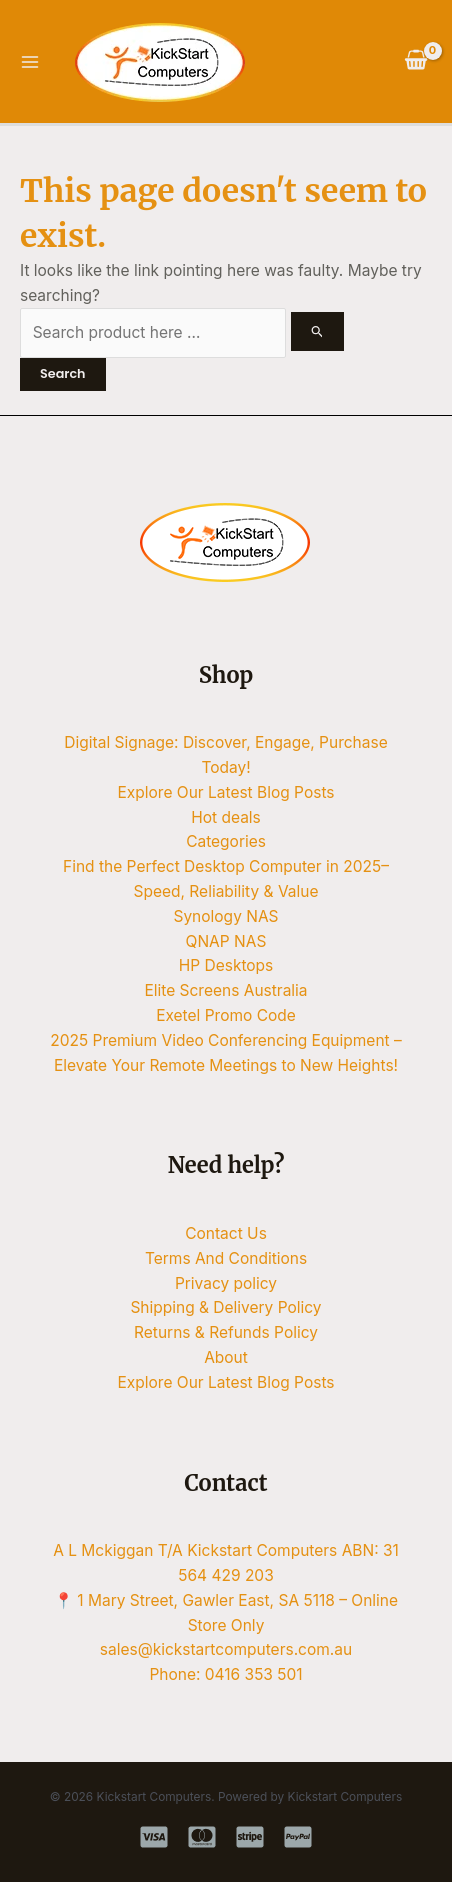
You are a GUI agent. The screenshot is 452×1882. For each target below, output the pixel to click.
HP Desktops (226, 965)
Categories (226, 841)
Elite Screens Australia (225, 990)
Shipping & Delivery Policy (225, 1307)
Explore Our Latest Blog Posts (226, 792)
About (226, 1357)
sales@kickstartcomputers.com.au (226, 1649)
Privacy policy (226, 1283)
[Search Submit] (317, 331)
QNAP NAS (226, 941)
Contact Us (226, 1233)
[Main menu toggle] (29, 61)
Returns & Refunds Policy (226, 1332)
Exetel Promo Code (226, 1015)
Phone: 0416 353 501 (225, 1674)
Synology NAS (225, 916)
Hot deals (226, 817)
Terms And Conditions (226, 1258)
